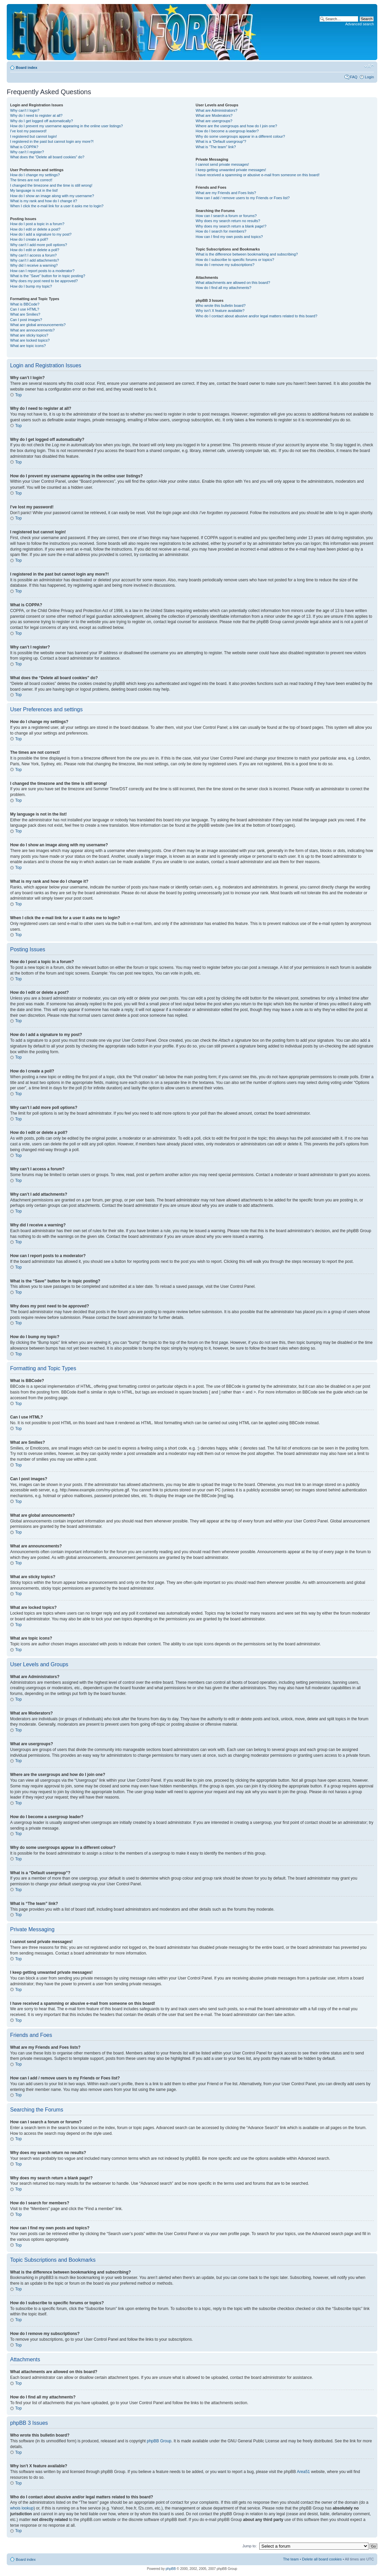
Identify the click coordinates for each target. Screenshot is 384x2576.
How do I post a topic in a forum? (37, 224)
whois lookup (21, 2507)
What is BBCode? (24, 304)
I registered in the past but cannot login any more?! (52, 141)
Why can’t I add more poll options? (38, 245)
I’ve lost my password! (28, 131)
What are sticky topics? (29, 335)
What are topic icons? (28, 346)
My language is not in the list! (34, 190)
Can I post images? (26, 320)
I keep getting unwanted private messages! (231, 170)
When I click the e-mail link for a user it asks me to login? (57, 206)
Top (18, 395)
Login (369, 77)
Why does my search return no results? (228, 221)
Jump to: (249, 2546)
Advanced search (359, 24)
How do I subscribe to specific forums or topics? (235, 260)
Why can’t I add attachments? (34, 260)
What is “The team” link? (216, 147)
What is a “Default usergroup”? (221, 141)
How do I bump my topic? (31, 286)
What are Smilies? (25, 314)
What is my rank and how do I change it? (43, 201)
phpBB (171, 2568)
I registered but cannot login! (33, 136)
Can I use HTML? (24, 309)
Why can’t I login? (24, 110)
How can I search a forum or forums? (226, 216)
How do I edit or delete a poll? (34, 250)
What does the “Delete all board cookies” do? (47, 157)
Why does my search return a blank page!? (231, 226)
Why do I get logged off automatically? (41, 121)
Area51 (303, 2471)
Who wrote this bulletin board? (220, 305)
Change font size (369, 66)
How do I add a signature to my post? (40, 234)
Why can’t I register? (27, 152)
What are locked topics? (30, 340)
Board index (26, 67)
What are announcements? (32, 330)
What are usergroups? (214, 121)
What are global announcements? (38, 325)
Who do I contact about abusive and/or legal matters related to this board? (256, 316)
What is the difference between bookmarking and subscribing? (247, 254)
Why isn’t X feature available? (220, 311)
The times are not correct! (31, 180)
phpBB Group (159, 2440)
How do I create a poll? (29, 239)
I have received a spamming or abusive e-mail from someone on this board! (257, 175)
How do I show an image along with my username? (52, 196)
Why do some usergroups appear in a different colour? (240, 136)
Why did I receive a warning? (34, 265)
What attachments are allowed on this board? (233, 283)
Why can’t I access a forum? (33, 255)
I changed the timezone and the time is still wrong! (51, 185)
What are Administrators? (216, 110)
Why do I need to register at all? (36, 115)
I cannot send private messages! (222, 164)
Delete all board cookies (322, 2559)
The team (291, 2559)
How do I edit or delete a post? (35, 229)
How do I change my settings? (35, 175)
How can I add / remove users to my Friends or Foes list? (243, 198)
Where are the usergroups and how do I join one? (236, 126)
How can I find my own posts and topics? (229, 237)
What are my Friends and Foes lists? (226, 193)
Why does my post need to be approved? (44, 281)
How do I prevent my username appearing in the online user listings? (66, 126)
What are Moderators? (214, 115)
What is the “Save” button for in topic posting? (47, 276)
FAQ (353, 77)
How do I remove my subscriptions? (225, 265)
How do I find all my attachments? (223, 288)
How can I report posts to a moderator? (42, 271)
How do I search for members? (221, 231)
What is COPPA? (24, 147)
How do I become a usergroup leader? (227, 131)
